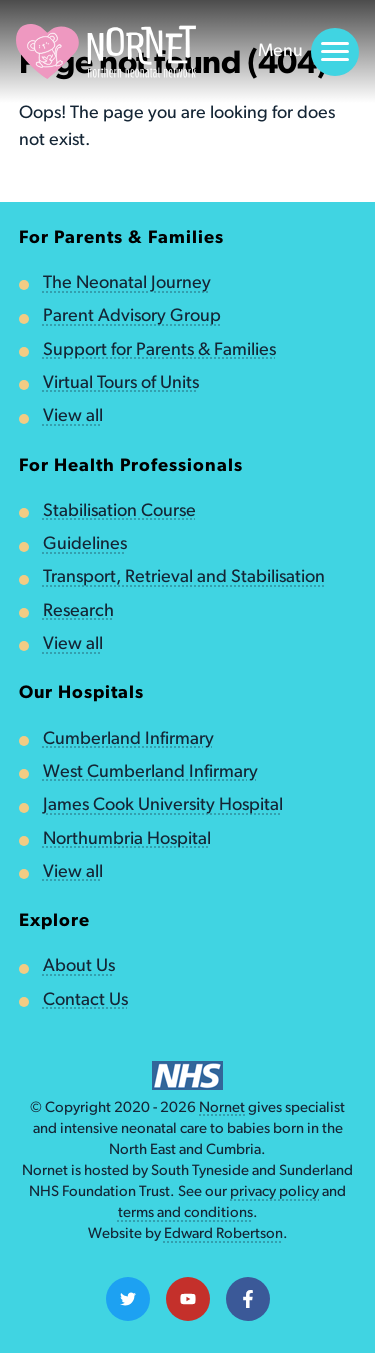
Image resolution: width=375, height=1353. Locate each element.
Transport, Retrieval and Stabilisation (184, 577)
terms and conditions (185, 1213)
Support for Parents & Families (159, 350)
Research (78, 611)
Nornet (222, 1108)
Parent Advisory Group (132, 316)
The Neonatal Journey (127, 283)
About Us (79, 966)
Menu (308, 52)
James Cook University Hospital (163, 805)
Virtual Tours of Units (121, 383)
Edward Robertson (223, 1234)
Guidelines (85, 544)
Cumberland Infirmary (128, 739)
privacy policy (274, 1192)
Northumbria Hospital (127, 839)
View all (73, 416)
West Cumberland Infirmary (150, 772)
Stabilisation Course (119, 511)
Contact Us (85, 1000)
